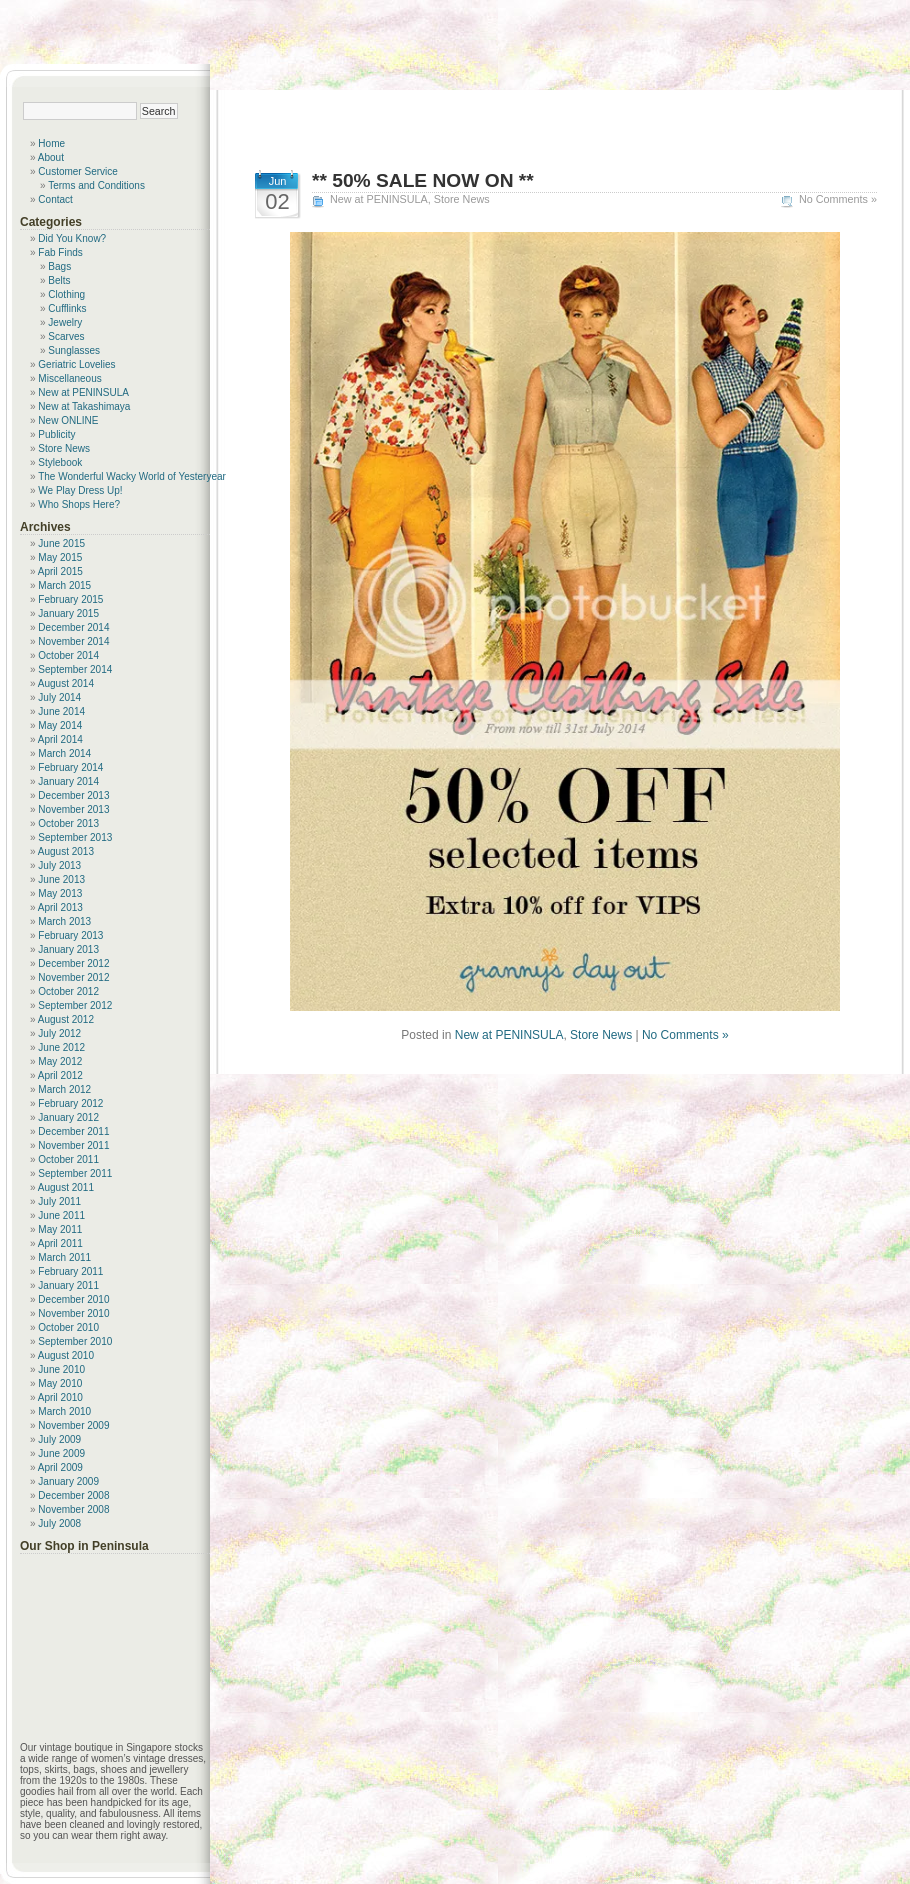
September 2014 (75, 669)
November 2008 (73, 1509)
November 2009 (73, 1425)
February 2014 (70, 767)
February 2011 (70, 1271)
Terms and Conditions (96, 185)
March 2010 (64, 1411)
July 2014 (59, 697)
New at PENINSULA (379, 199)
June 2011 (61, 1215)
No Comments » (838, 199)
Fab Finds (60, 252)
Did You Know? (72, 238)
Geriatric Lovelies (76, 364)
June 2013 (61, 879)
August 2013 (66, 851)
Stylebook (60, 462)
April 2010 (60, 1397)
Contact (55, 199)
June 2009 (61, 1453)
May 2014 (60, 725)
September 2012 (75, 1005)
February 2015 (70, 599)
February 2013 (70, 935)
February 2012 (70, 1103)
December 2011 (73, 1131)
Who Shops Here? (79, 504)
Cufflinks (67, 308)
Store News (462, 199)
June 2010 (61, 1369)
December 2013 (73, 795)
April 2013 (60, 907)
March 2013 (64, 921)
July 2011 (59, 1201)
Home (51, 143)
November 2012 (73, 977)
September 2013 (75, 837)
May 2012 (60, 1061)
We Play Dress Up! (80, 490)
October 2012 (68, 991)
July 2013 (59, 865)
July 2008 (59, 1523)
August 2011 (66, 1187)
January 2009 (68, 1481)
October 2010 (68, 1327)
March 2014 (64, 753)
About (51, 157)
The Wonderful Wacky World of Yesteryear (132, 476)
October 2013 (68, 823)
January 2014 (68, 781)
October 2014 (68, 655)
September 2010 (75, 1341)
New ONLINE (68, 420)
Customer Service (77, 171)
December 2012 (73, 963)
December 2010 (73, 1299)
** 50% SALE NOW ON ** (423, 180)
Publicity (56, 434)
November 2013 (73, 809)
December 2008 (73, 1495)
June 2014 (61, 711)
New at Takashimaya (84, 406)
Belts (59, 280)
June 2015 (61, 543)
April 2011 (60, 1243)
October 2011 (68, 1159)
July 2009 (59, 1439)
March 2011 (64, 1257)
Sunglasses (74, 350)
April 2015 (60, 571)
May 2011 (60, 1229)
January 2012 (68, 1117)
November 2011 (73, 1145)
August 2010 (66, 1355)
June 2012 (61, 1047)
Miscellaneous (69, 378)
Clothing (66, 294)
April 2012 (60, 1075)
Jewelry (65, 322)
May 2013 (60, 893)
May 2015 (60, 557)
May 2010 (60, 1383)
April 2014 (60, 739)
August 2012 (66, 1019)
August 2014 (66, 683)
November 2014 (73, 641)
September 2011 (75, 1173)
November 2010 (73, 1313)
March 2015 (64, 585)
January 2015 (68, 613)
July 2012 (59, 1033)
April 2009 (60, 1467)
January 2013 (68, 949)
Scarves (66, 336)
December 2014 (73, 627)
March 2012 (64, 1089)
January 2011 (68, 1285)
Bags (59, 266)
